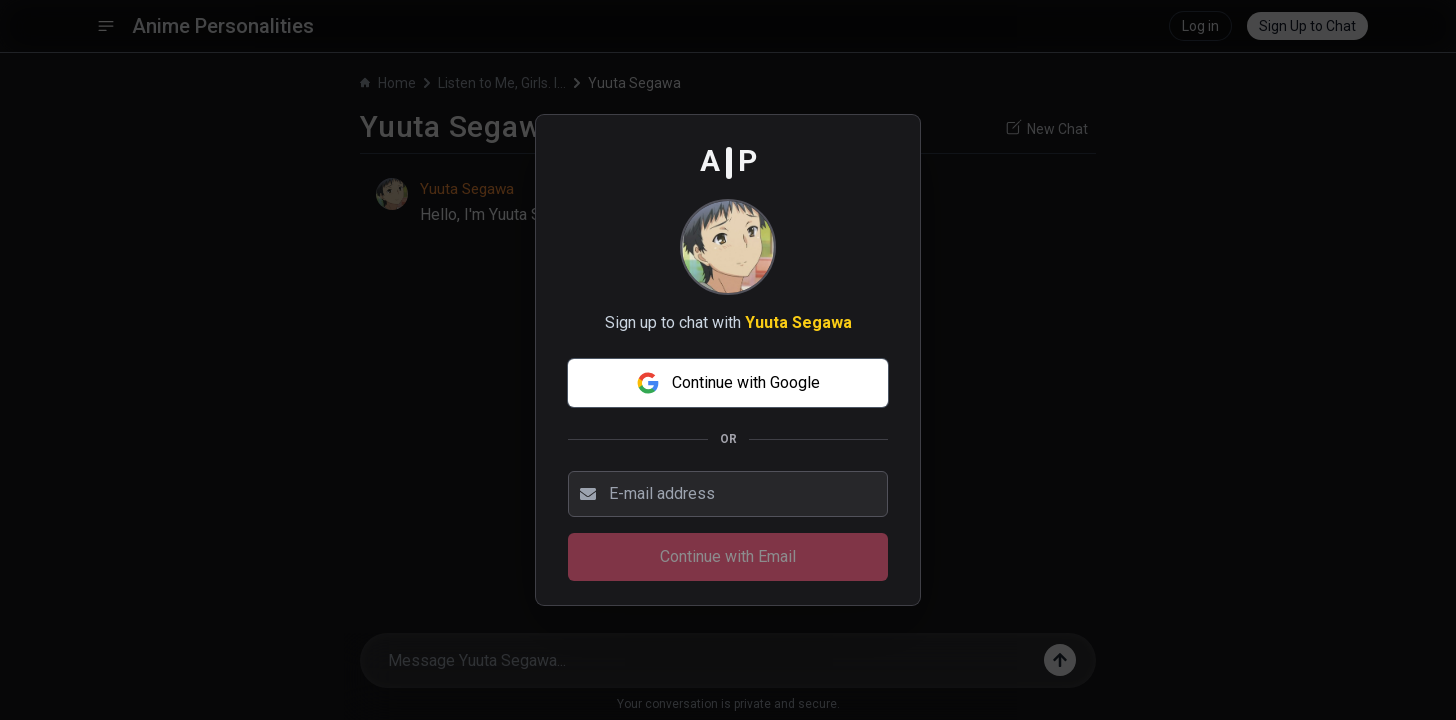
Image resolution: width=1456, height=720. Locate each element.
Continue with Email (728, 556)
